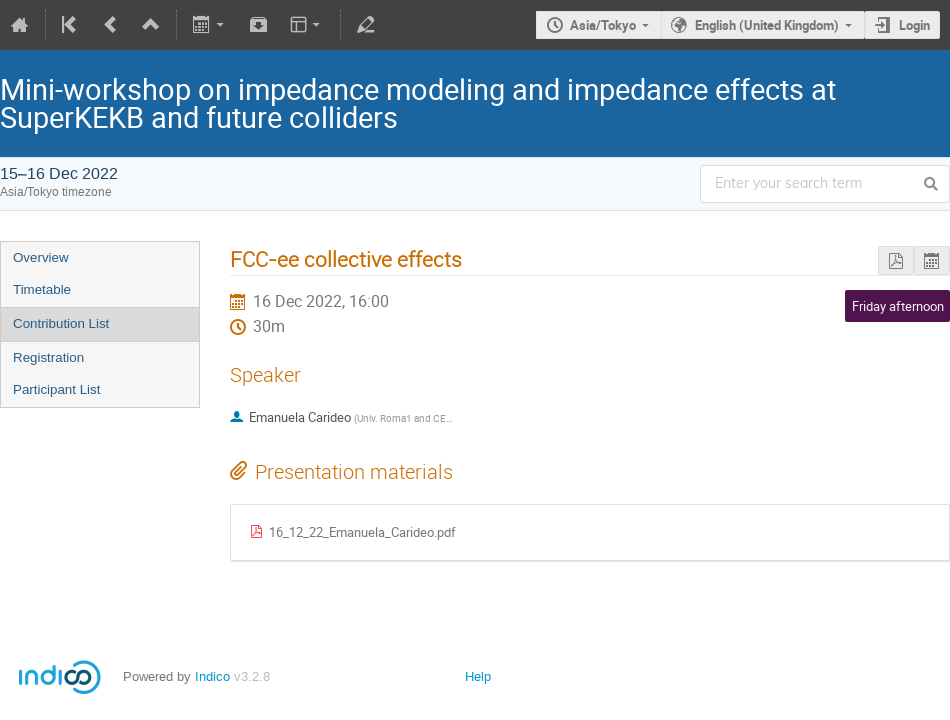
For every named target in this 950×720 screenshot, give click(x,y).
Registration (48, 357)
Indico (212, 676)
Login (914, 25)
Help (478, 676)
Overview (41, 257)
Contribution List (61, 323)
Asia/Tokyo (603, 25)
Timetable (42, 289)
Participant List (56, 389)
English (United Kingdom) (767, 25)
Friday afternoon (898, 306)
